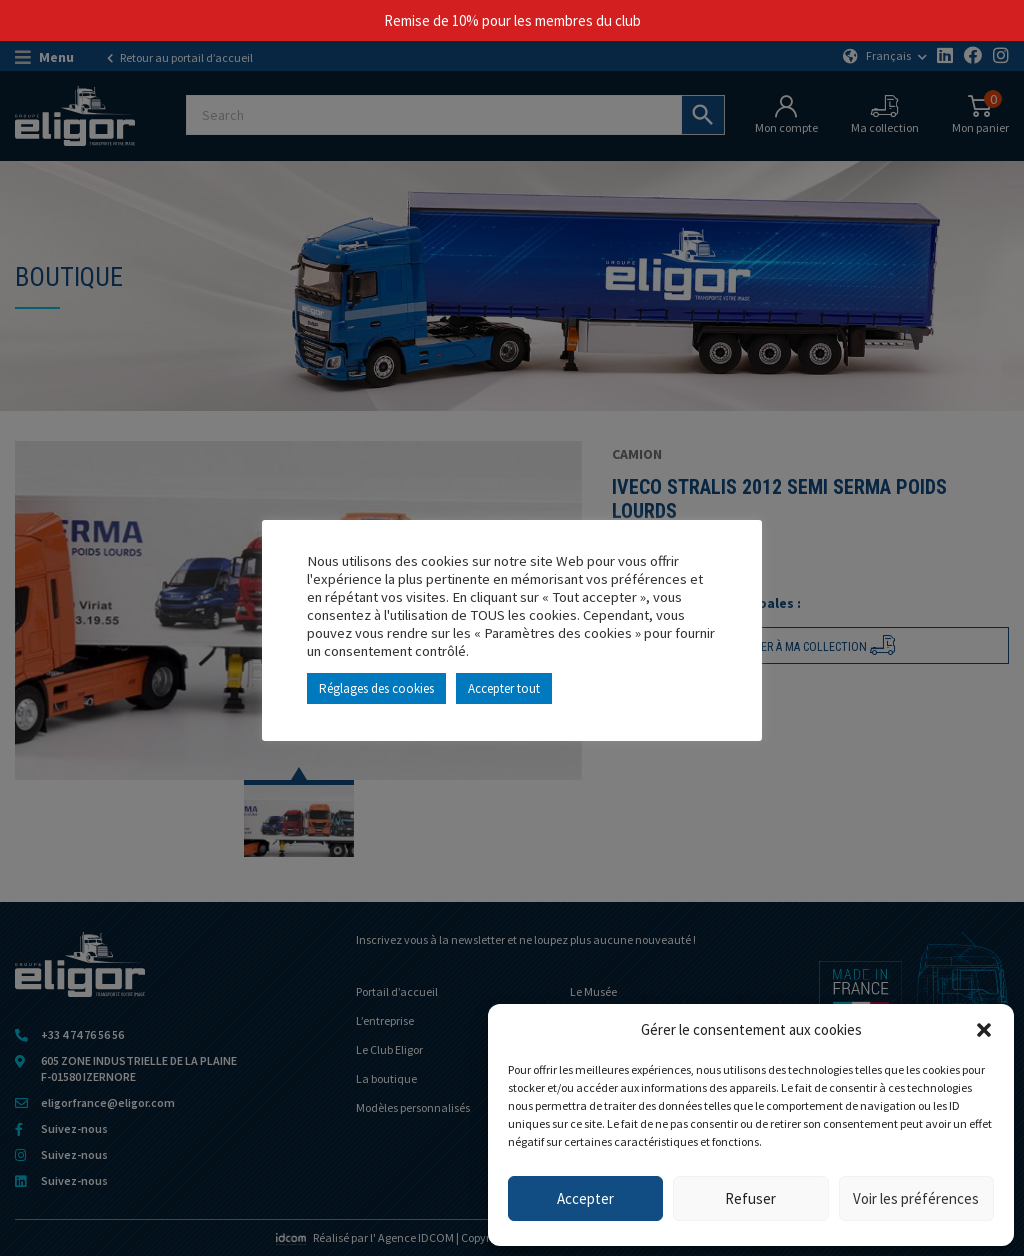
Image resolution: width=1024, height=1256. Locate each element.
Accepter (585, 1198)
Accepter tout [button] (504, 688)
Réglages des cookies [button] (376, 688)
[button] (984, 1030)
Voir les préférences (916, 1198)
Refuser (750, 1198)
